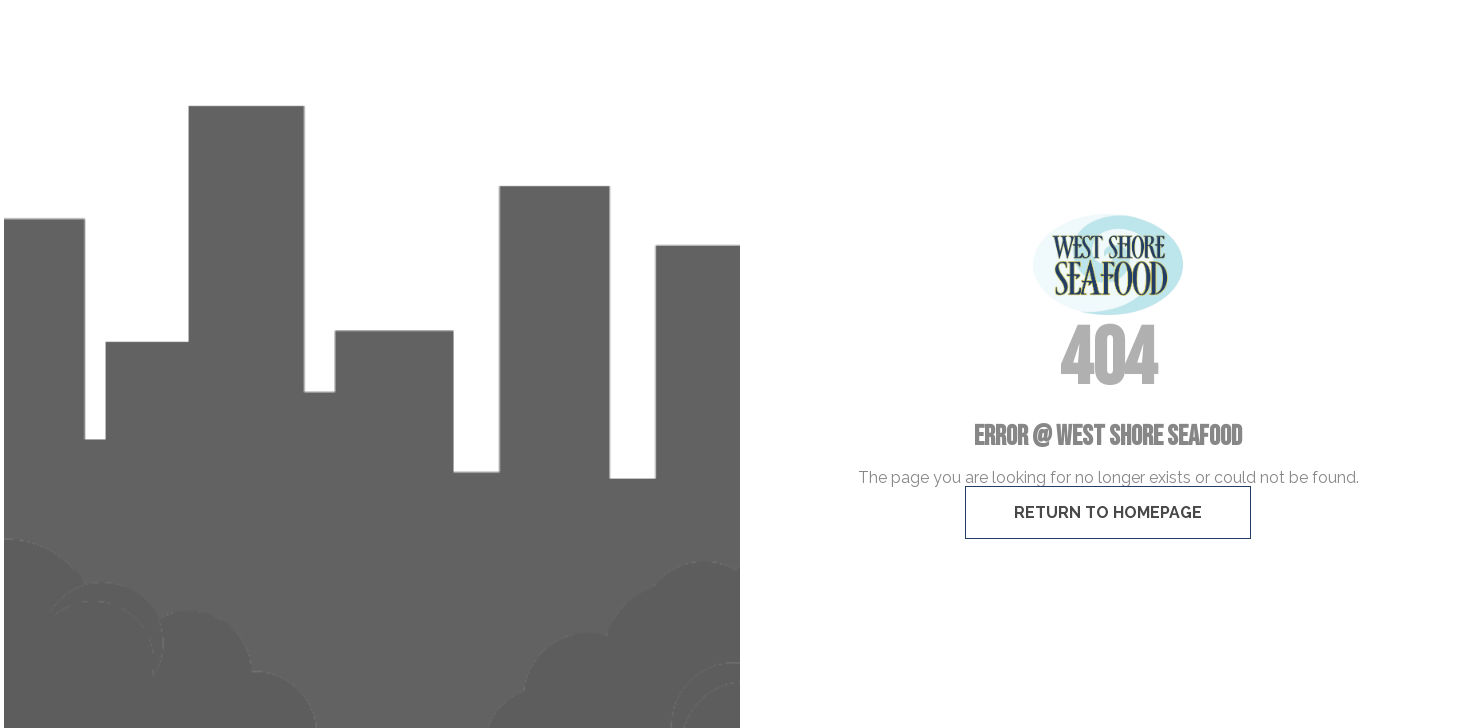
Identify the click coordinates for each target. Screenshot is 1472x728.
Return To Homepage (1108, 512)
